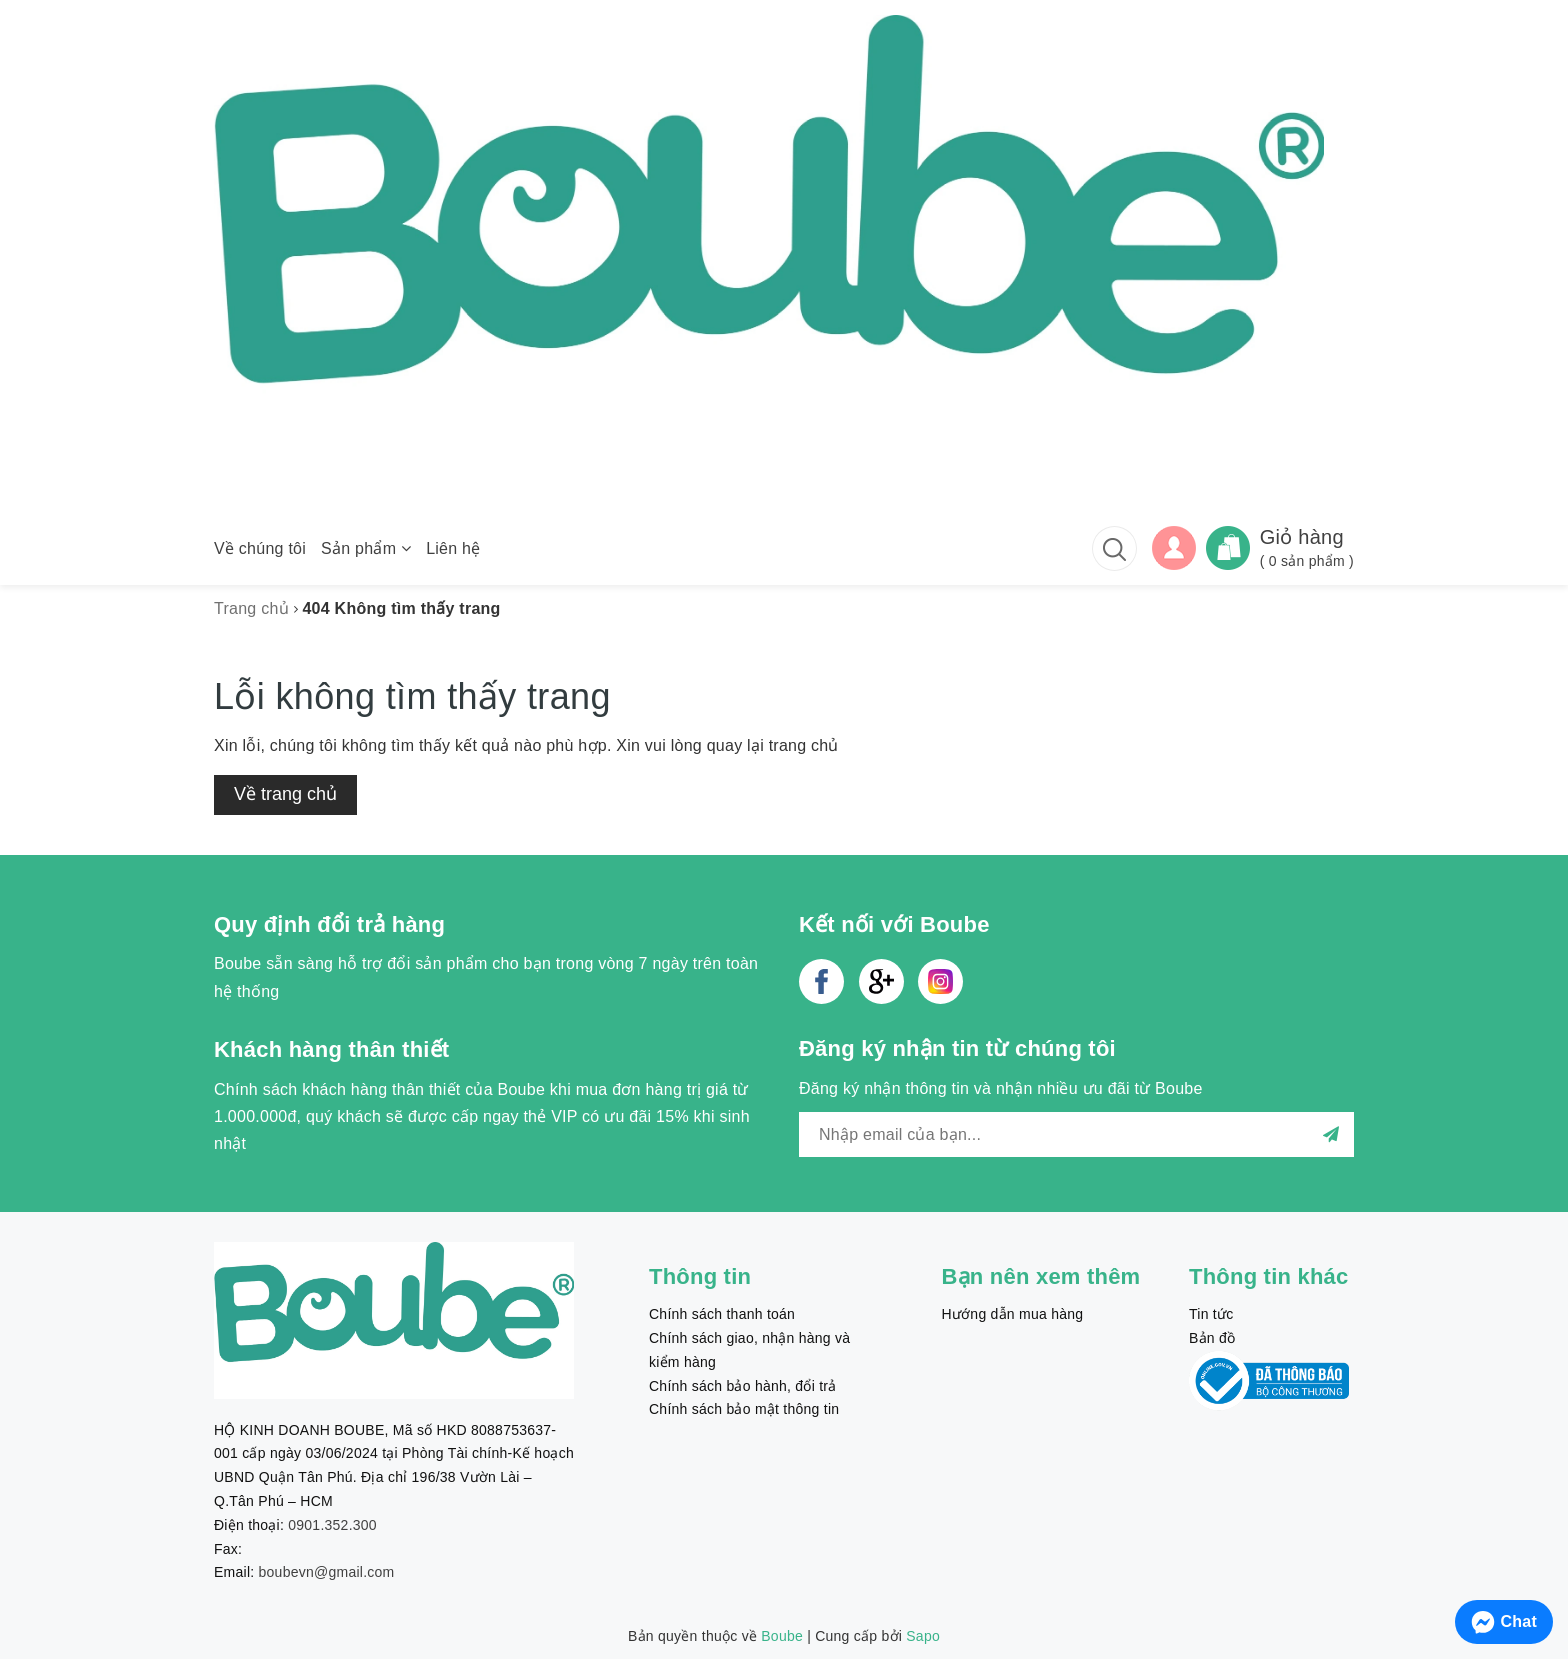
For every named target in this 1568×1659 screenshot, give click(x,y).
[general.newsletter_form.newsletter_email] (1076, 1134)
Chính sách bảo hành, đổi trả (742, 1386)
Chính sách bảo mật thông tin (744, 1409)
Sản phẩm (366, 548)
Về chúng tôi (260, 548)
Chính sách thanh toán (722, 1314)
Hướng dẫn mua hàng (1013, 1314)
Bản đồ (1212, 1338)
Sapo (923, 1636)
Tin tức (1211, 1314)
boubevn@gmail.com (327, 1572)
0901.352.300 (332, 1525)
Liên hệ (453, 548)
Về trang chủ (285, 794)
